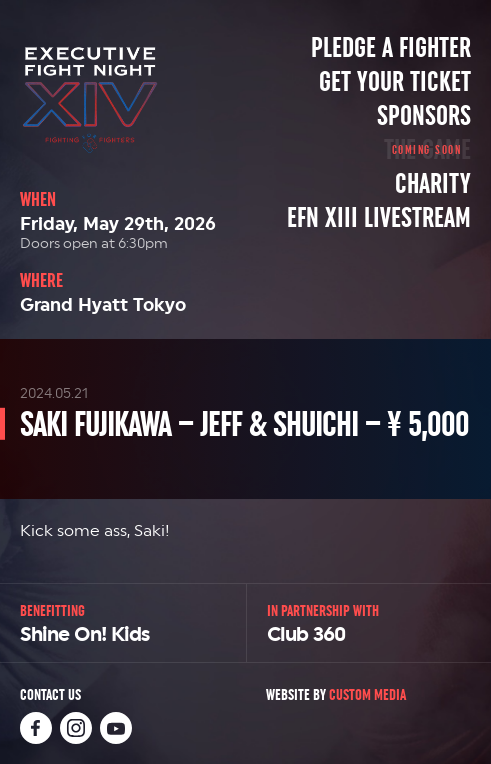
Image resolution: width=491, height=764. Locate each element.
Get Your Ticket (395, 82)
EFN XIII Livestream (379, 218)
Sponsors (424, 116)
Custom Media (367, 694)
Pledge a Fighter (391, 48)
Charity (433, 184)
